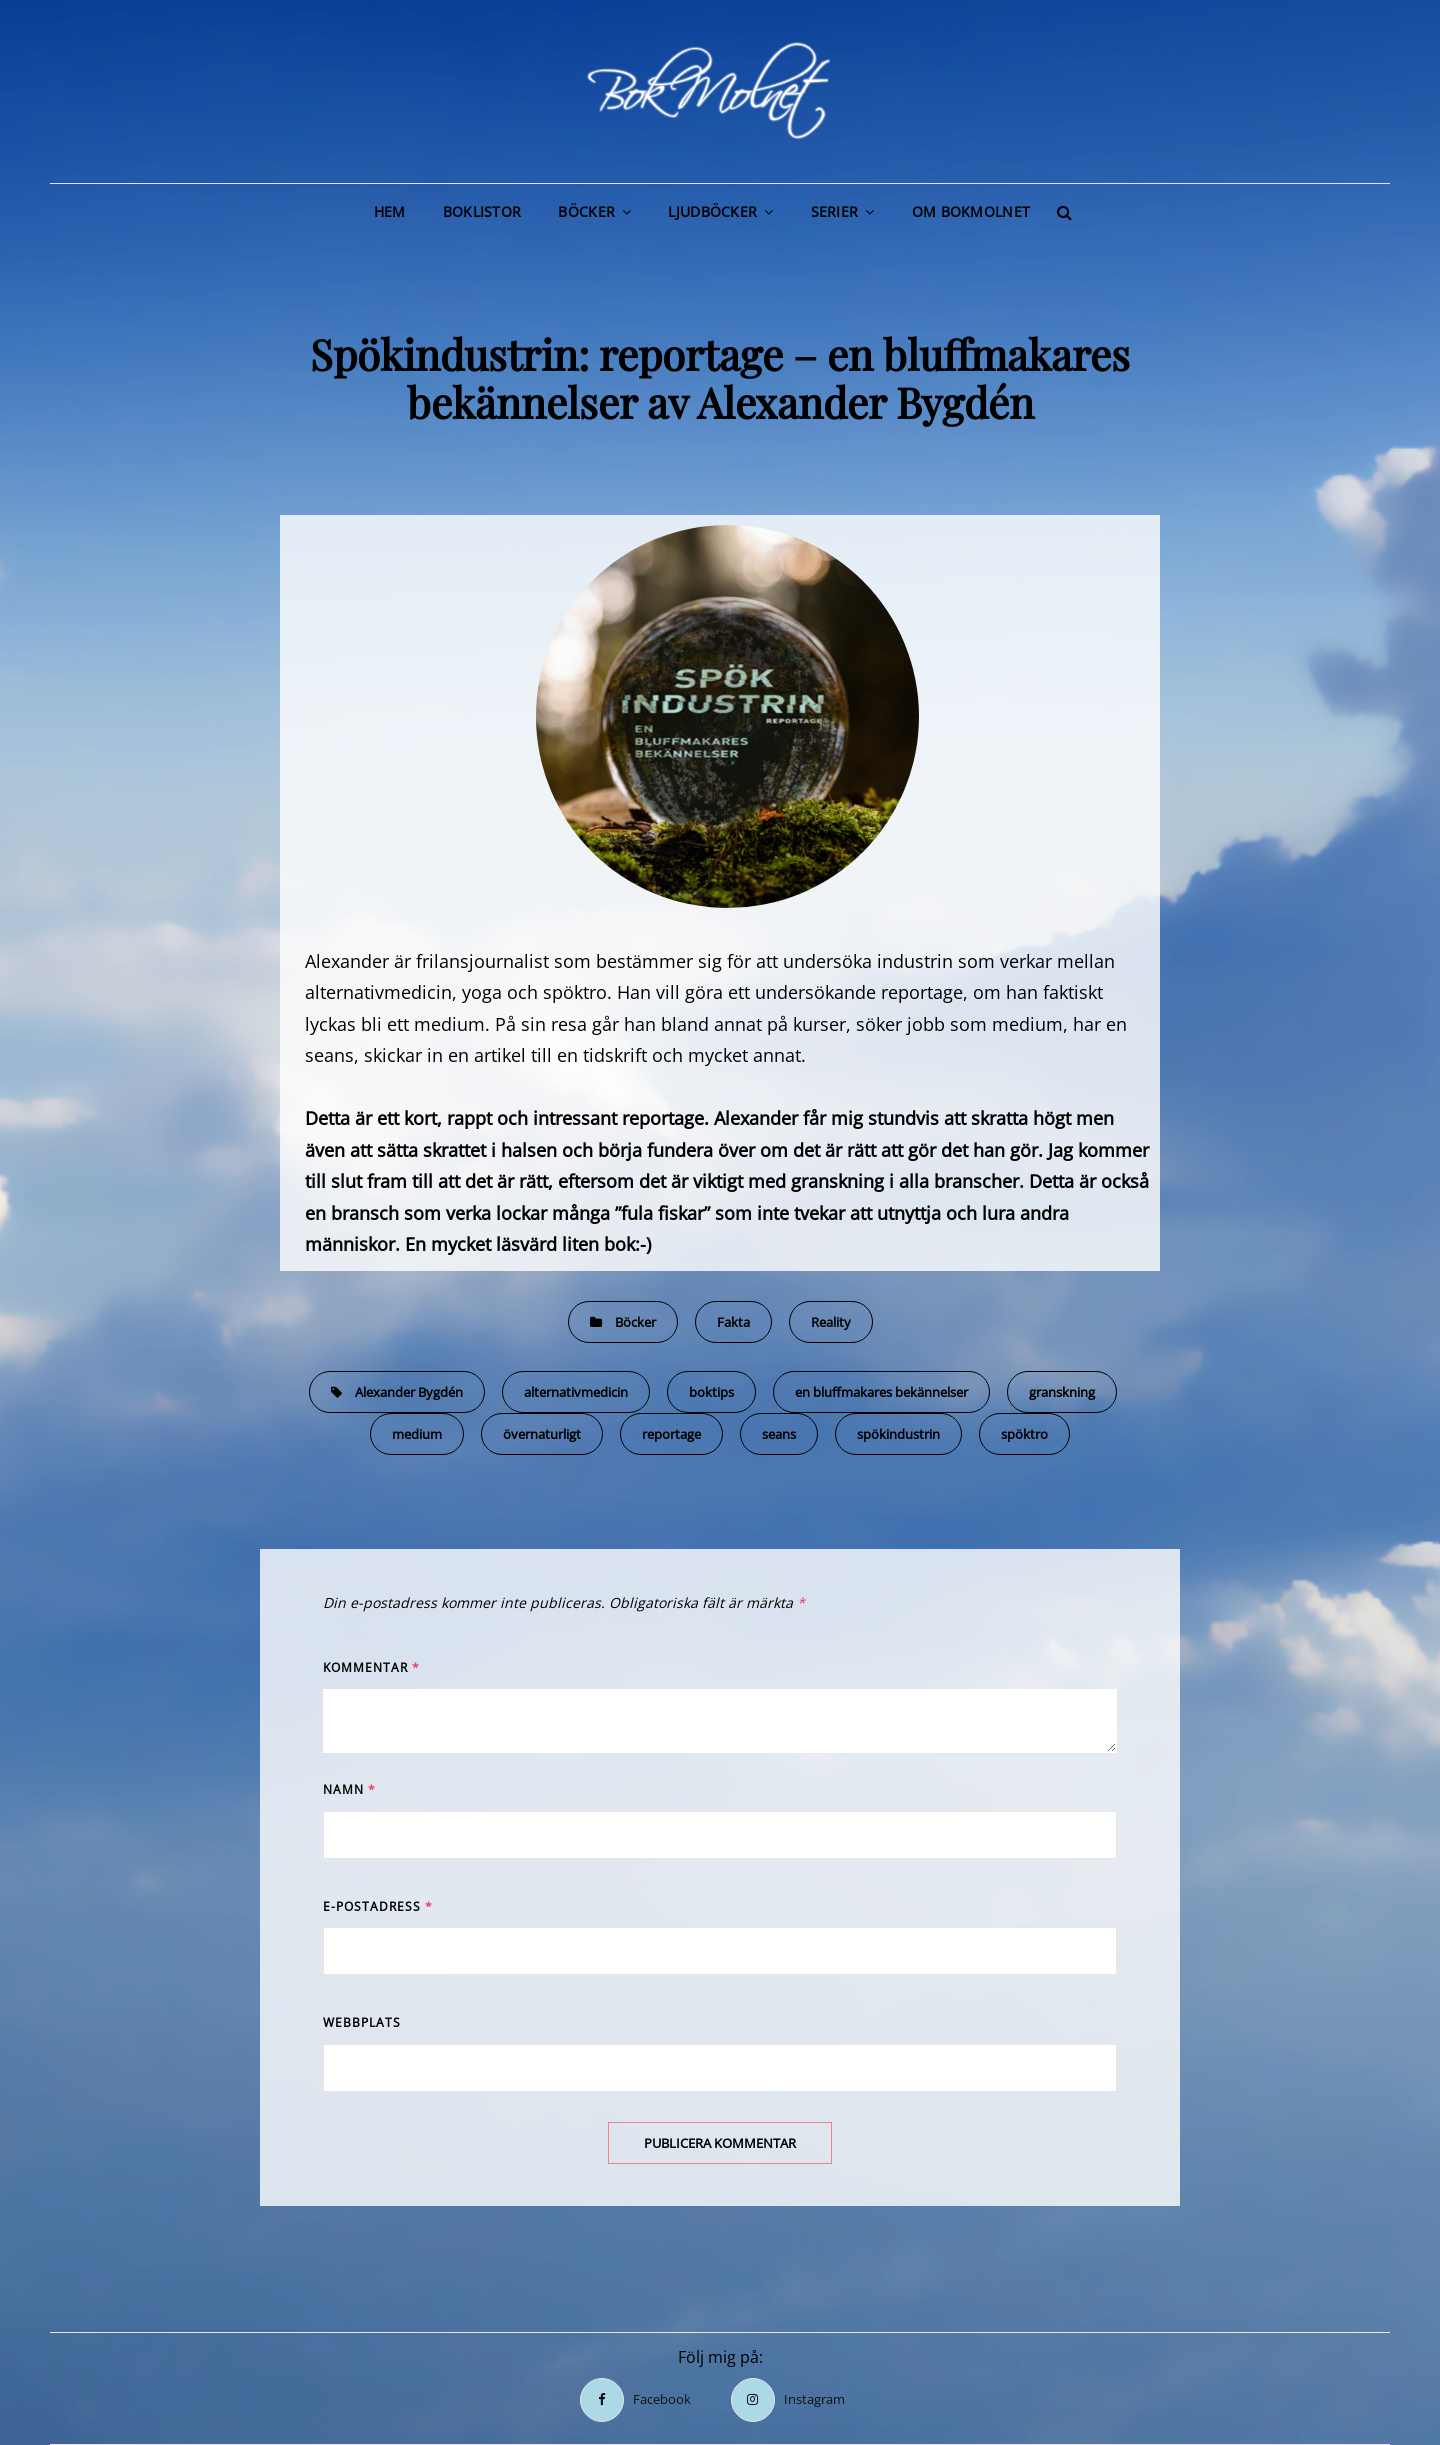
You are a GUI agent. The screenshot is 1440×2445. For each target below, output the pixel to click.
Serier (835, 211)
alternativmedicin (576, 1392)
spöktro (1024, 1434)
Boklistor (482, 211)
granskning (1062, 1392)
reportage (671, 1434)
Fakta (733, 1322)
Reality (831, 1322)
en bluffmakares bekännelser (881, 1392)
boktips (711, 1392)
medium (417, 1434)
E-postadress (378, 1906)
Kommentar (371, 1667)
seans (779, 1434)
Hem (390, 211)
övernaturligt (542, 1434)
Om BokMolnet (971, 211)
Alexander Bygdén (409, 1392)
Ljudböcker (712, 211)
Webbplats (362, 2022)
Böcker (586, 211)
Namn (349, 1789)
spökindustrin (898, 1434)
